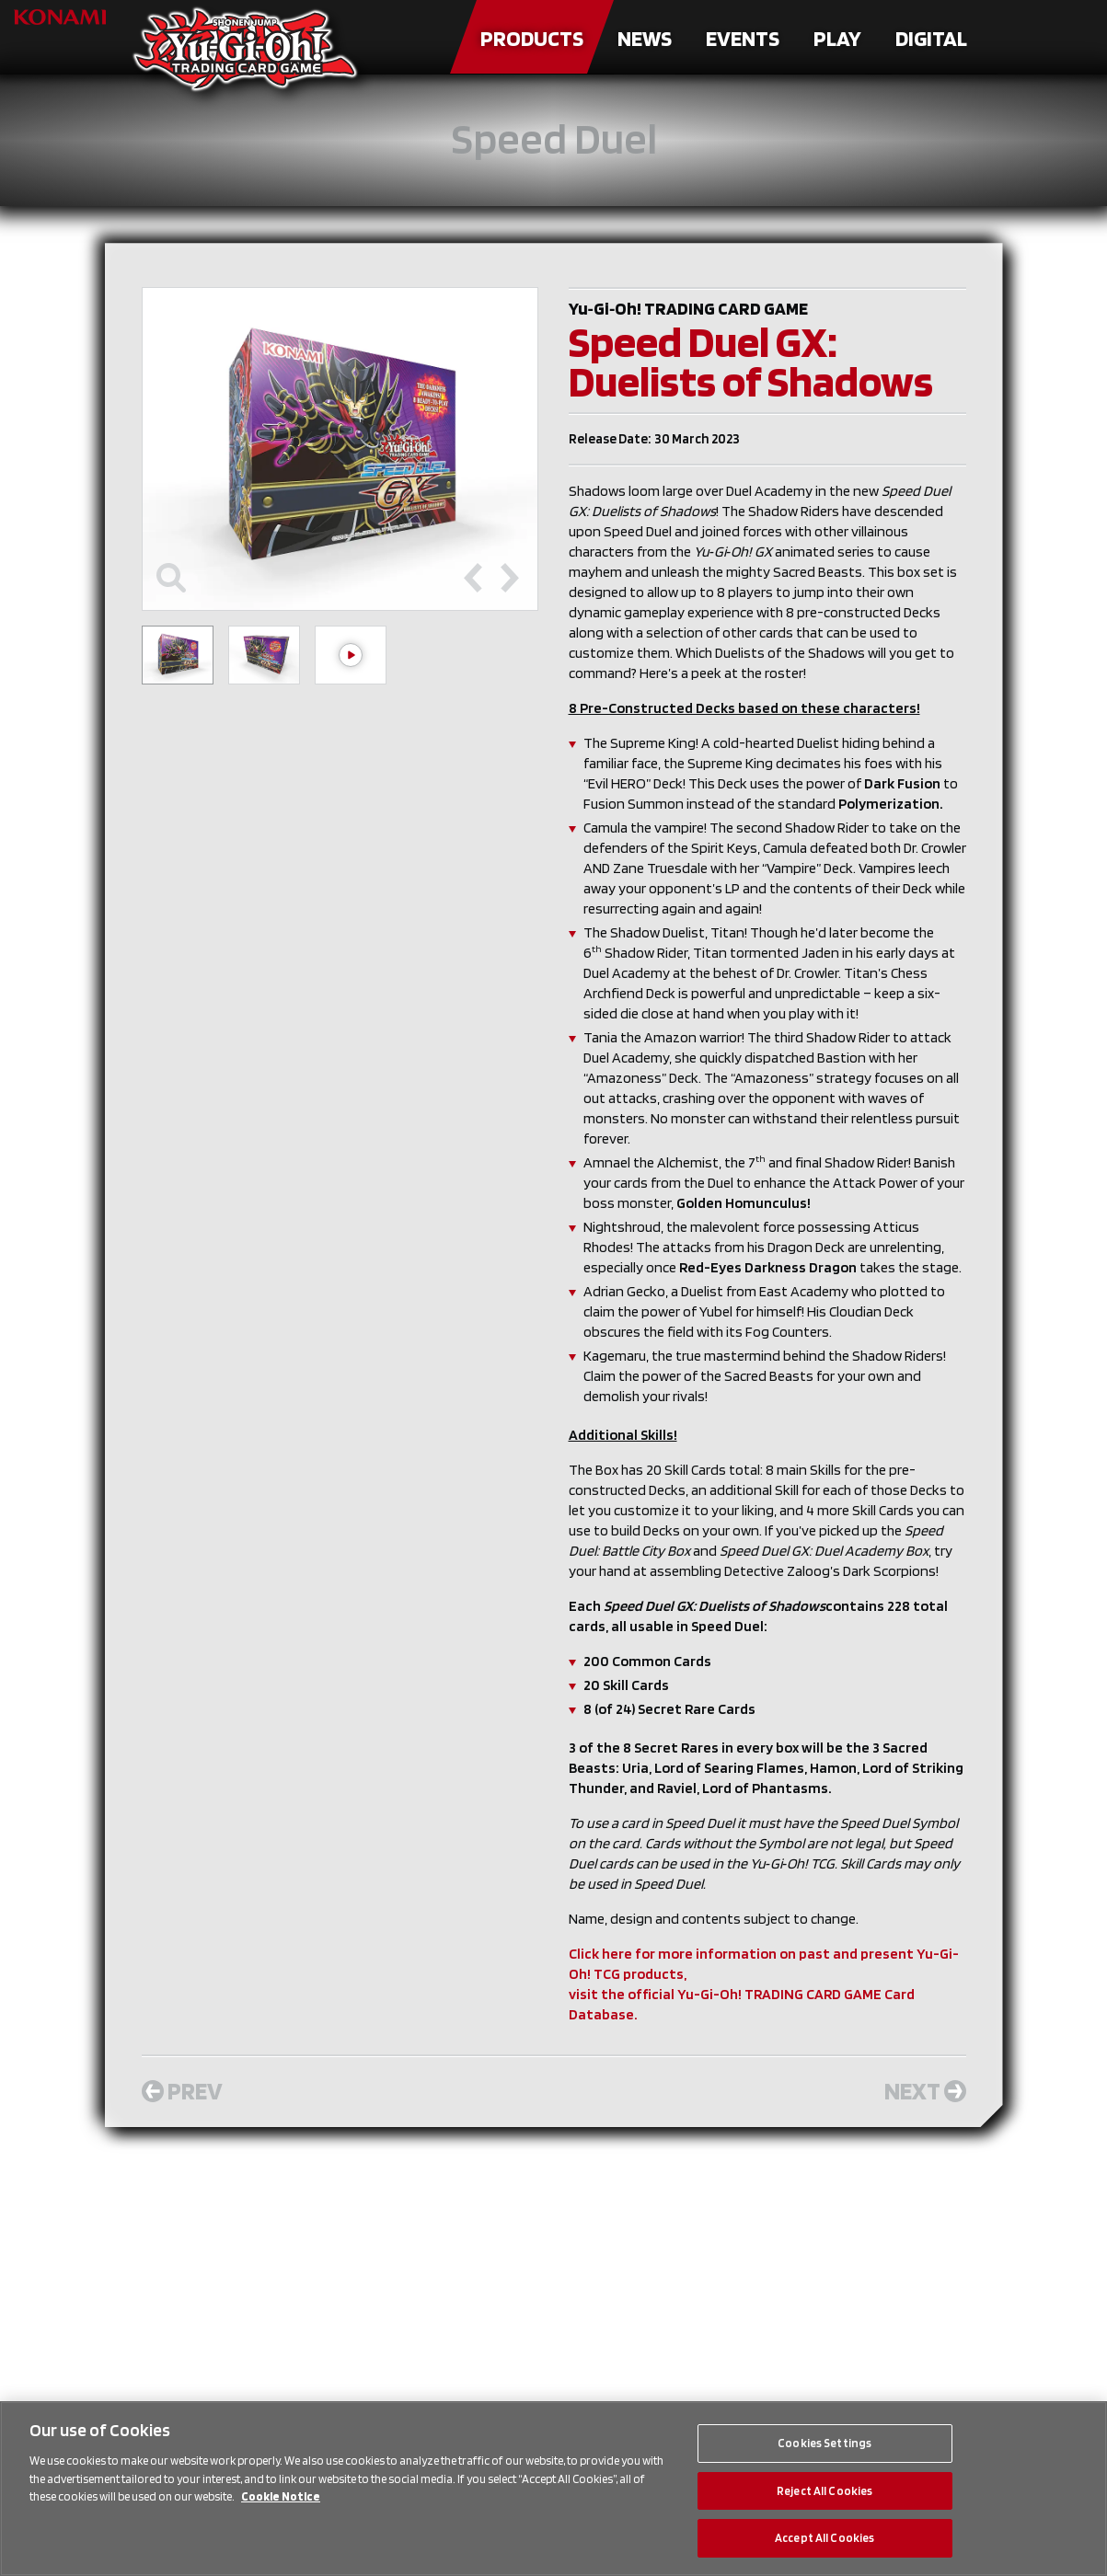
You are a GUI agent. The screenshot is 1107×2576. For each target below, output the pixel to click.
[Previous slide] (473, 577)
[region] (553, 2488)
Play (837, 38)
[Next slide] (510, 577)
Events (742, 38)
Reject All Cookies (824, 2491)
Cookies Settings (824, 2443)
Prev (182, 2090)
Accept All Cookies (824, 2538)
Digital (931, 38)
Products (531, 38)
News (644, 38)
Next (925, 2090)
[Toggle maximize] (171, 577)
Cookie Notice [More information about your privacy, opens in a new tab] (280, 2496)
